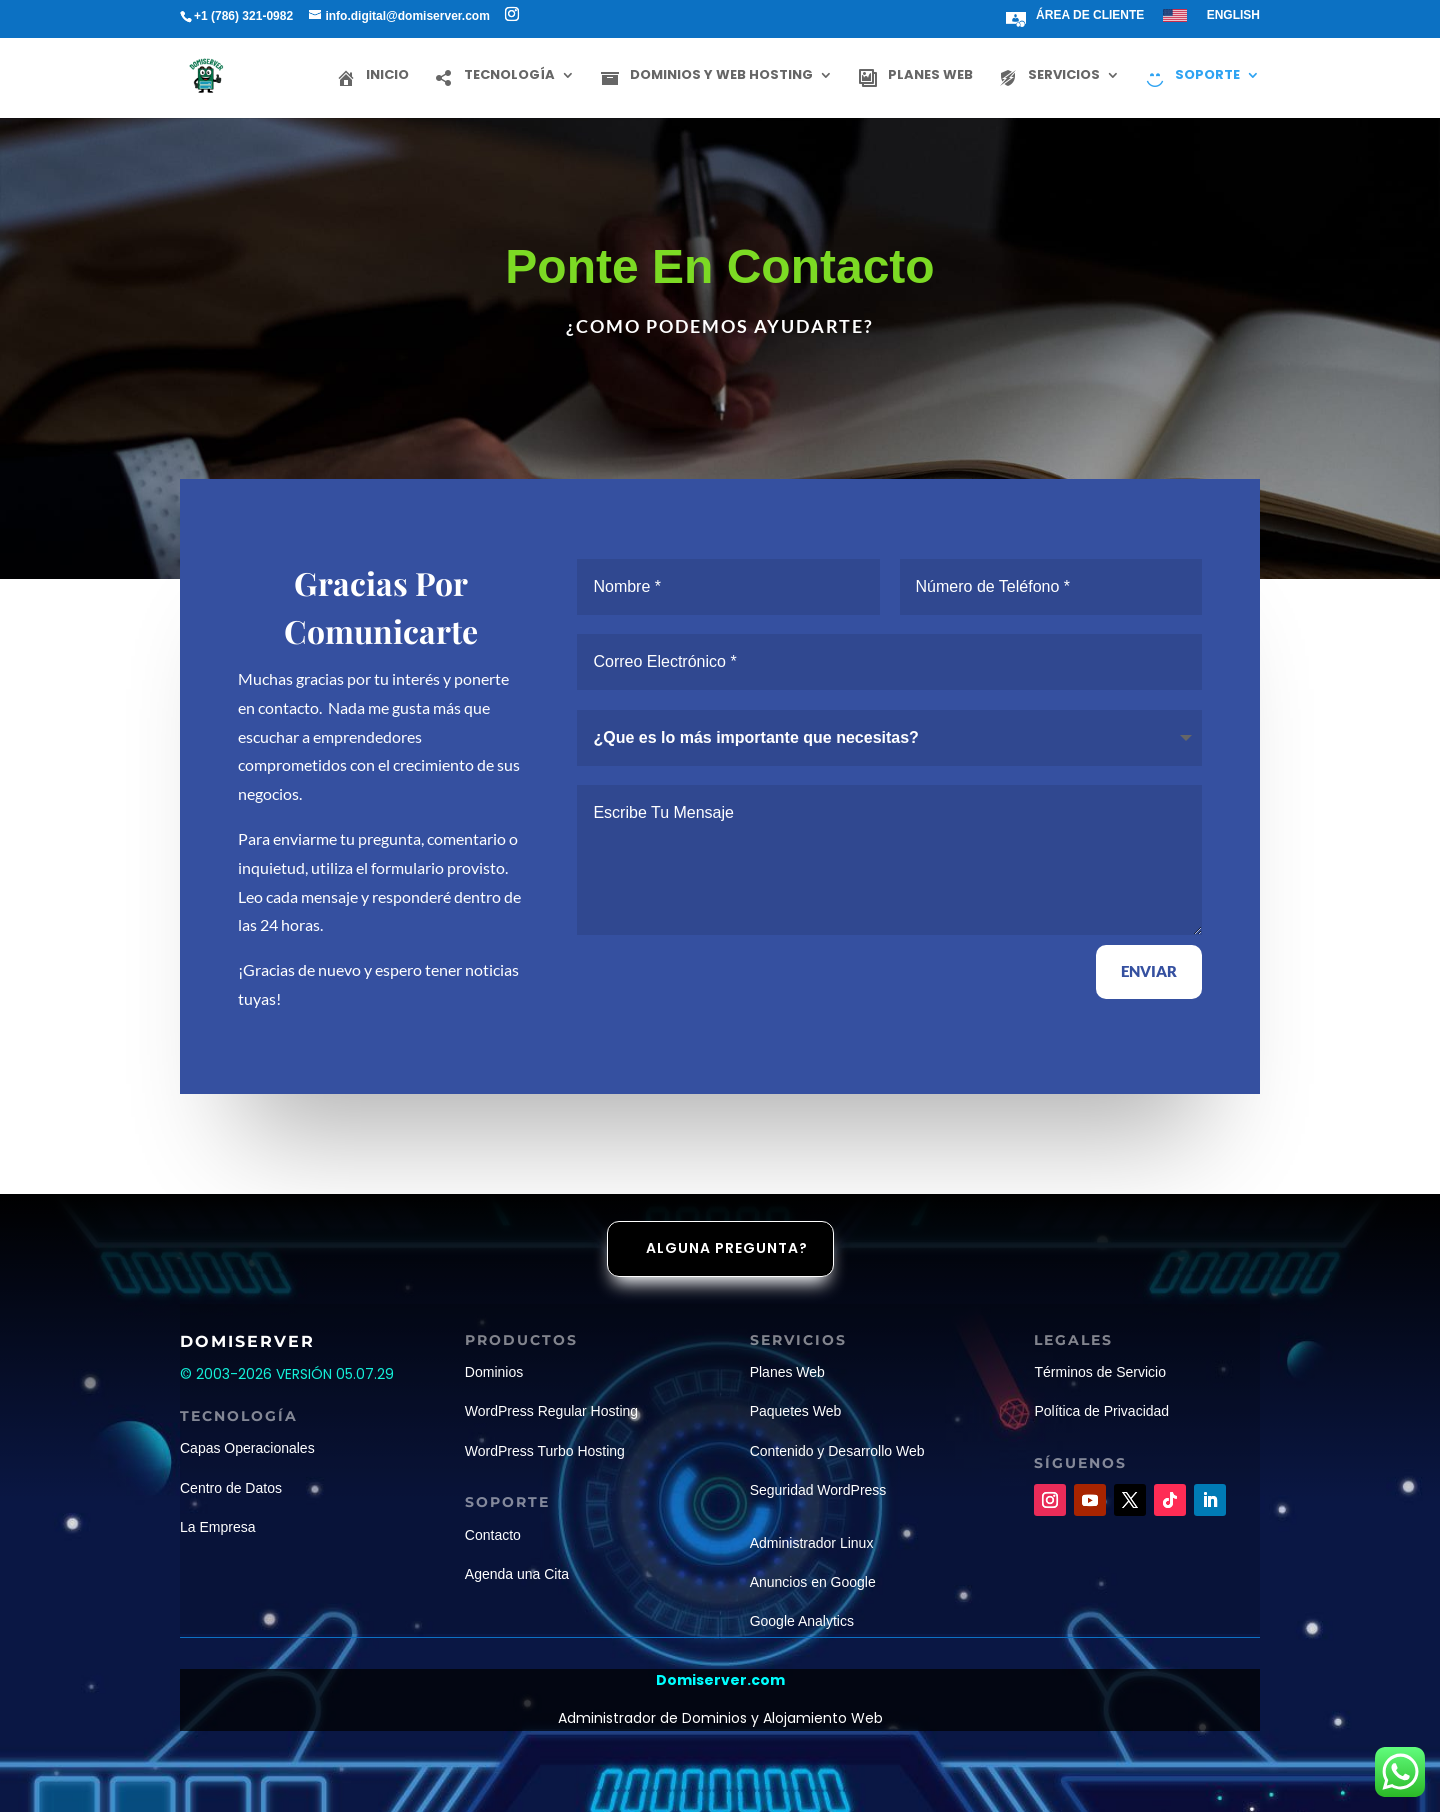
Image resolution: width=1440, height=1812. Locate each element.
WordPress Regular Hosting (551, 1411)
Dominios (494, 1372)
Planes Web (787, 1372)
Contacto (493, 1535)
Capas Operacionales (247, 1448)
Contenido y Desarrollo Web (837, 1451)
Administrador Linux (812, 1543)
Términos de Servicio (1100, 1372)
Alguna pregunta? (727, 1248)
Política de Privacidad (1101, 1411)
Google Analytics (802, 1621)
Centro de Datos (231, 1488)
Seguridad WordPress (818, 1490)
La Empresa (217, 1527)
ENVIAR (1149, 971)
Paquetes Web (796, 1411)
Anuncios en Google (813, 1582)
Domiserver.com (720, 1680)
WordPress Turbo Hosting (545, 1451)
